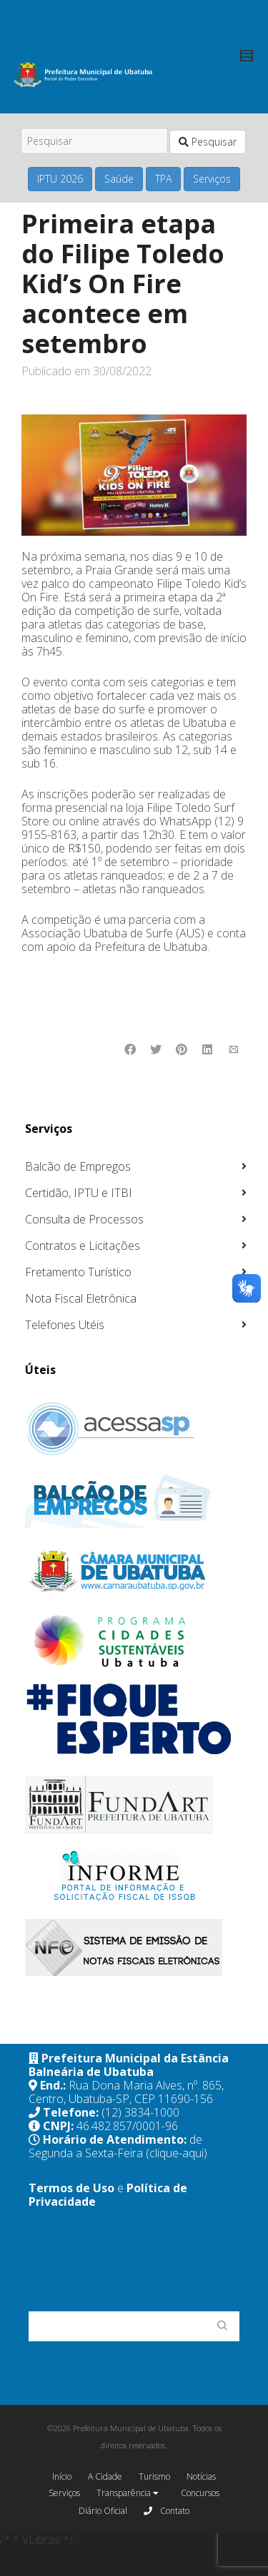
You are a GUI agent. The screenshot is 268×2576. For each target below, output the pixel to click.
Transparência (127, 2494)
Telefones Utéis (64, 1325)
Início (61, 2476)
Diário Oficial (103, 2511)
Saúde (119, 178)
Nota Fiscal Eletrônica (81, 1298)
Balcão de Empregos (78, 1166)
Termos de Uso (71, 2188)
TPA (163, 178)
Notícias (201, 2476)
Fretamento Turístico (78, 1272)
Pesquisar (208, 141)
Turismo (154, 2476)
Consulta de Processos (84, 1219)
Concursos (200, 2493)
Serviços (212, 178)
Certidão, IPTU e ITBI (78, 1193)
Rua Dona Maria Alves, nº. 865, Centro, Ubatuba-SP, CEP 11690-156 (126, 2092)
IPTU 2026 (60, 178)
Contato (166, 2510)
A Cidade (105, 2476)
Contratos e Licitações (82, 1245)
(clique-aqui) (176, 2153)
